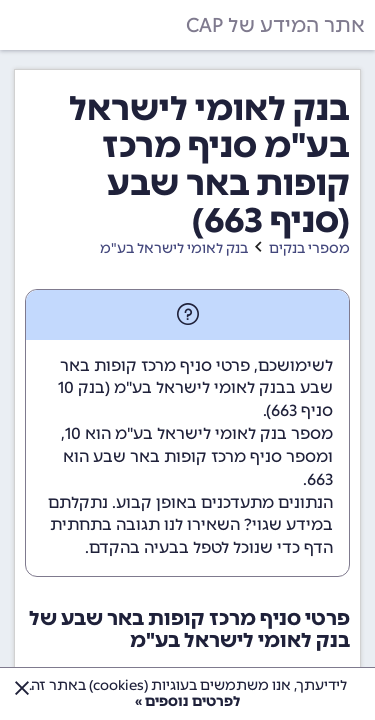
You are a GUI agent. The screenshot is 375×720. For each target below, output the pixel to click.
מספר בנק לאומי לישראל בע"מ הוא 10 (199, 433)
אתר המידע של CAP (275, 25)
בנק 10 (81, 387)
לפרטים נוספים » (187, 701)
